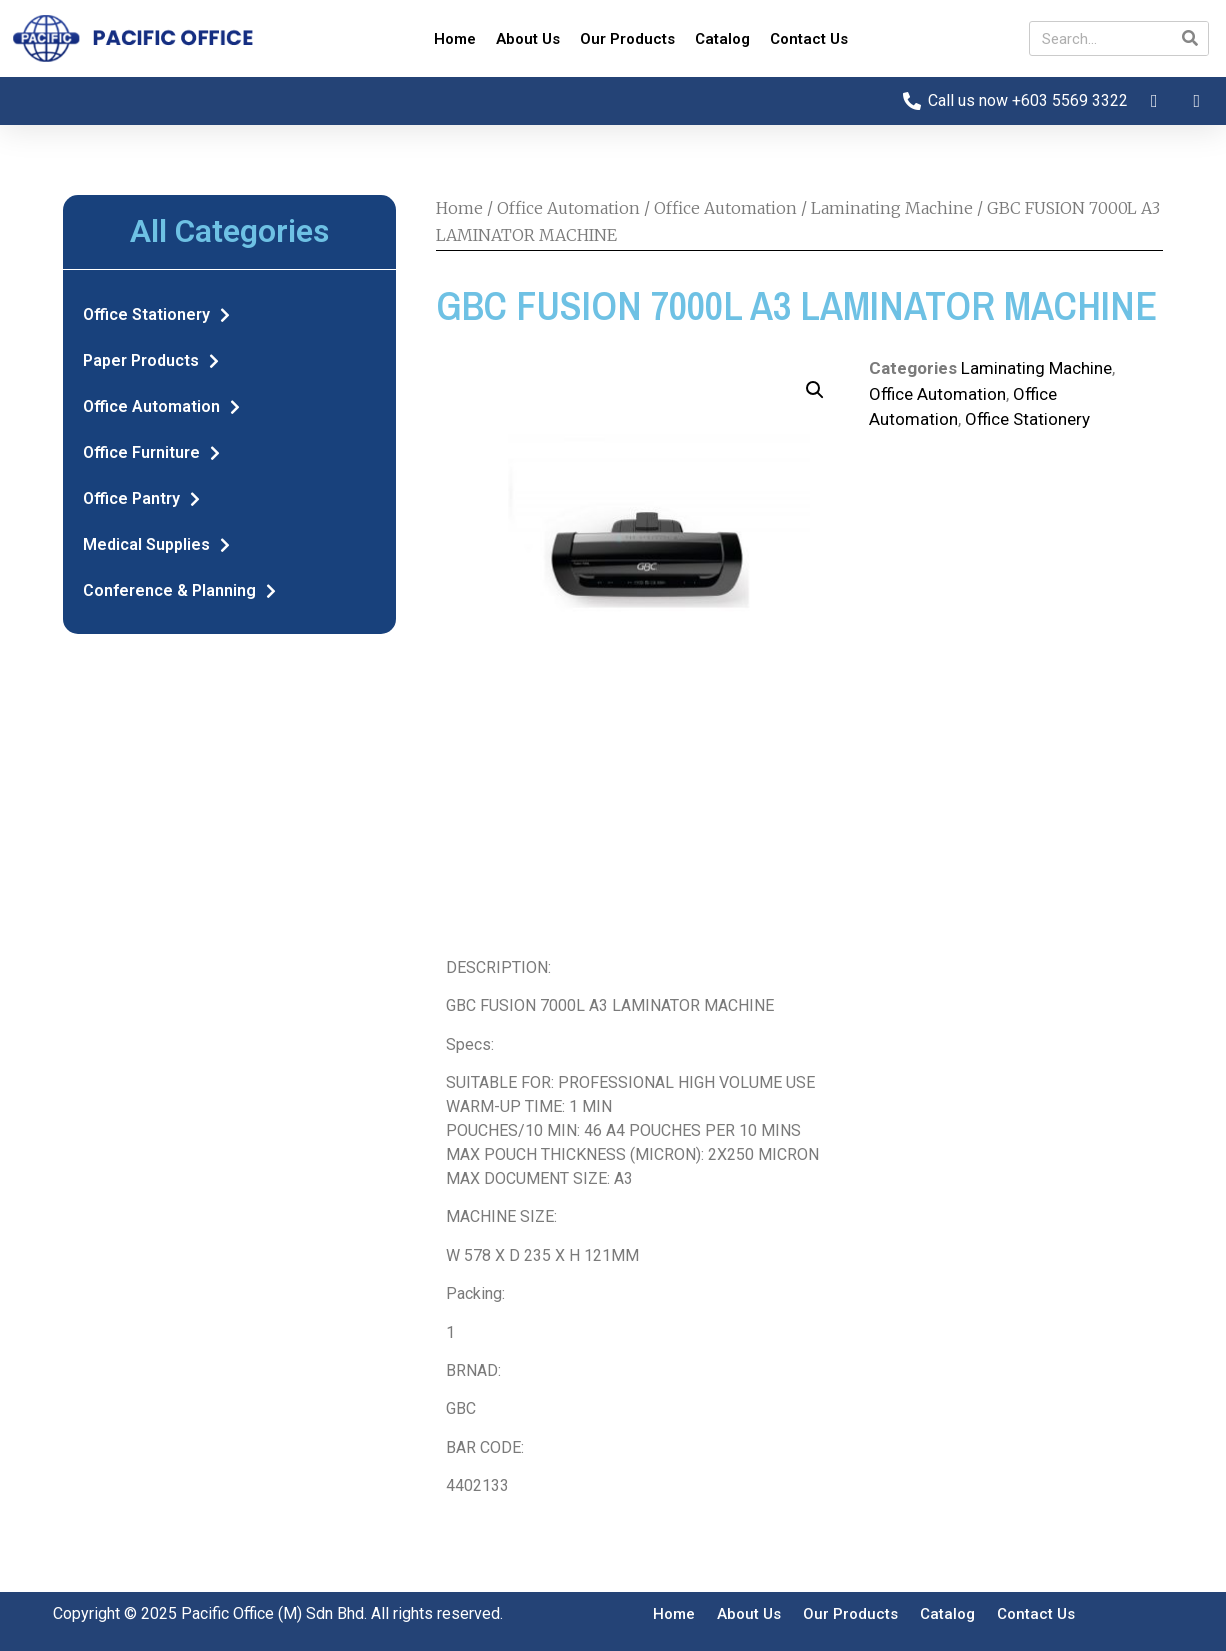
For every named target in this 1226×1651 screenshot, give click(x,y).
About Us (528, 39)
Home (455, 39)
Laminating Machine (892, 208)
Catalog (722, 39)
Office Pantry (141, 499)
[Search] (1190, 38)
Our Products (627, 39)
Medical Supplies (156, 545)
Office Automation (161, 407)
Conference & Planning (179, 591)
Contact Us (809, 39)
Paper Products (151, 361)
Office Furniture (151, 453)
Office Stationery (156, 315)
